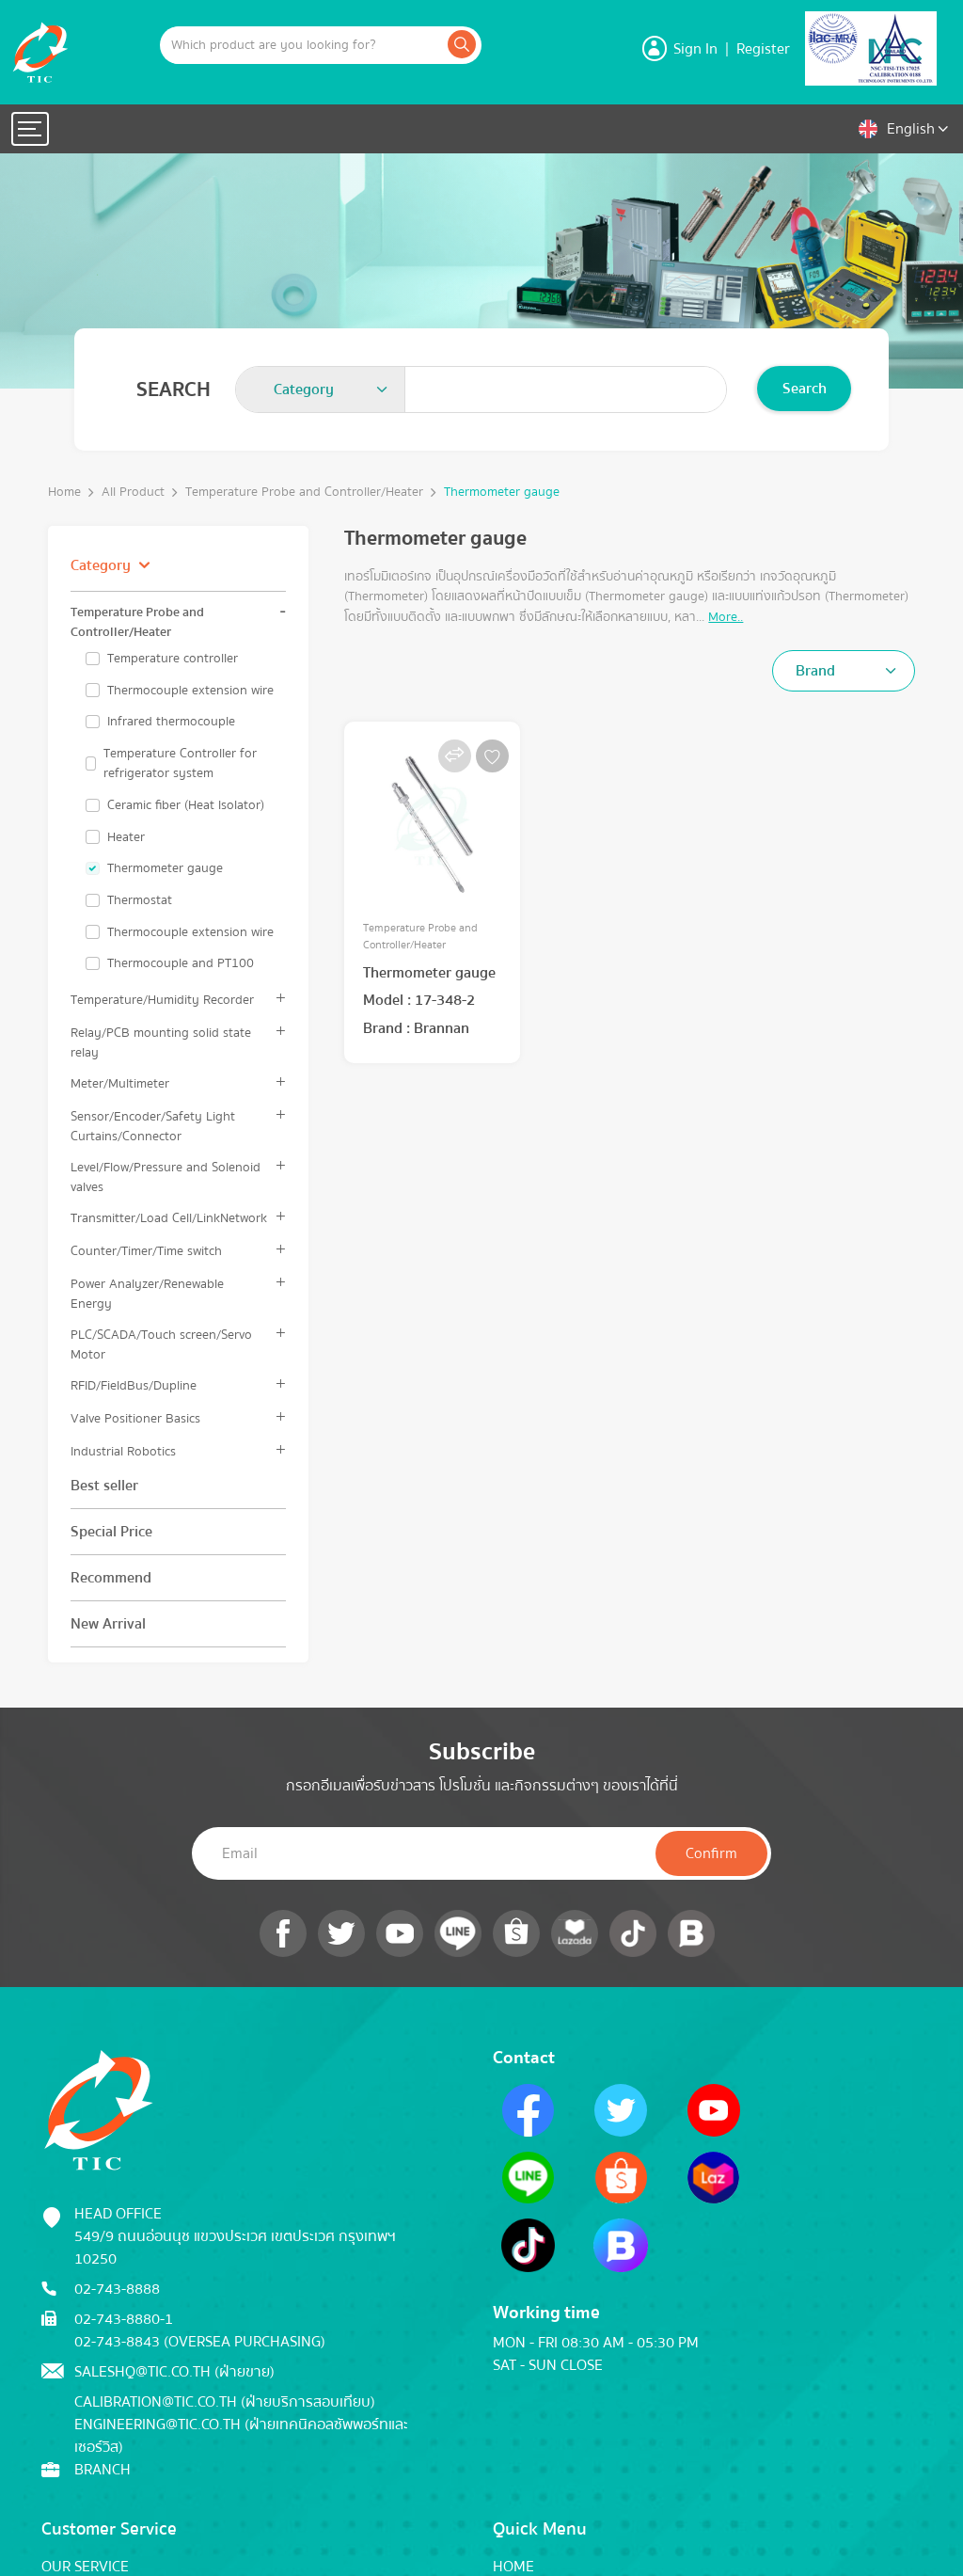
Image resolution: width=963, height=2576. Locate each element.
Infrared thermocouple (171, 721)
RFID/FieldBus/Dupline (134, 1385)
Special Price (111, 1531)
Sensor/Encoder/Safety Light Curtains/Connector (153, 1126)
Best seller (104, 1485)
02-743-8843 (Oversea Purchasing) (199, 2341)
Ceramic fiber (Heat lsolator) (185, 805)
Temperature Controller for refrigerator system (180, 763)
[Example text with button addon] (302, 45)
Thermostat (139, 900)
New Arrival (108, 1624)
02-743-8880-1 (123, 2319)
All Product (133, 492)
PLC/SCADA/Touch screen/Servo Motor (161, 1344)
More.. (725, 617)
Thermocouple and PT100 (180, 963)
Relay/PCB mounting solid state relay (161, 1042)
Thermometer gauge (502, 492)
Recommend (111, 1578)
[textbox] (309, 389)
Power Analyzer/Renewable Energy (147, 1293)
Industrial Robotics (123, 1451)
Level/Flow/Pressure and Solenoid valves (165, 1177)
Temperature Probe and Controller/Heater (304, 492)
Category (101, 565)
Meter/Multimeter (120, 1083)
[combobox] (320, 389)
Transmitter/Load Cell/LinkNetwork (169, 1218)
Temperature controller (172, 658)
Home (64, 492)
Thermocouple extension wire (190, 690)
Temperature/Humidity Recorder (162, 999)
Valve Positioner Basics (135, 1418)
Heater (126, 837)
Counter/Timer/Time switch (146, 1251)
